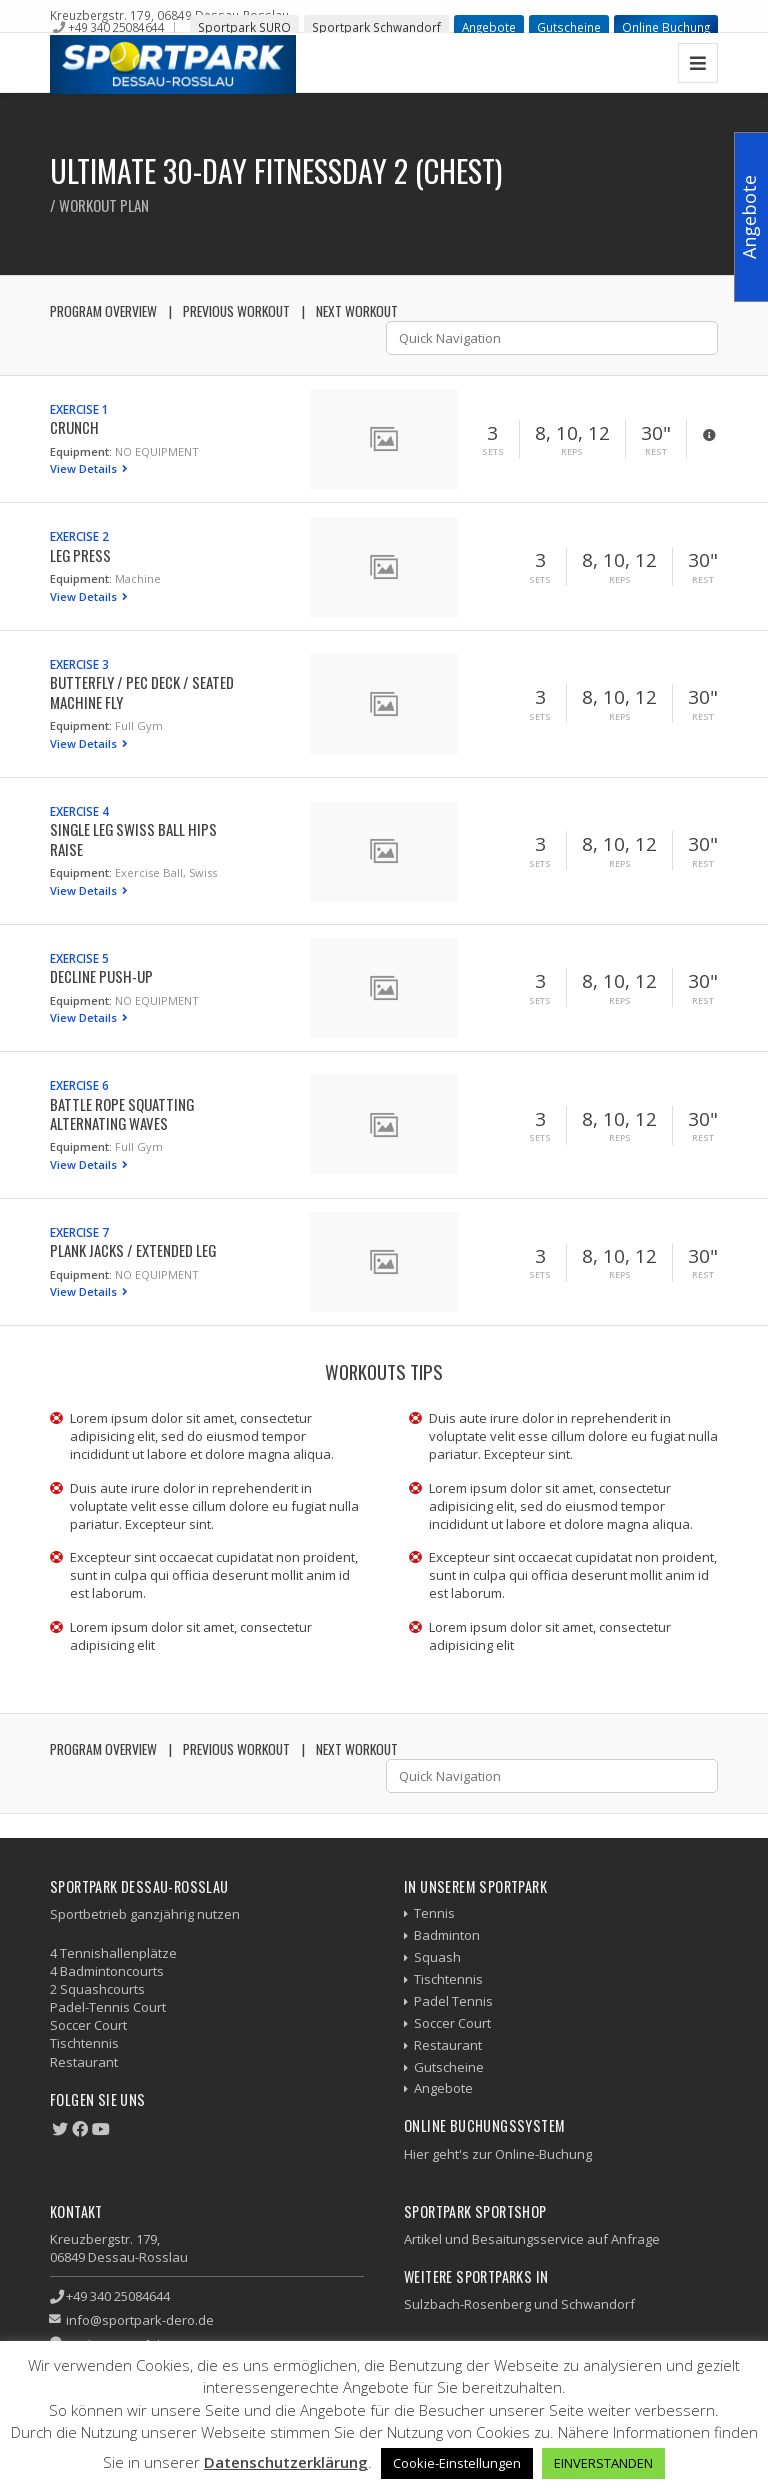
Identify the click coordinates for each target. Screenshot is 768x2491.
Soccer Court (452, 2023)
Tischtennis (448, 1979)
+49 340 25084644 (116, 27)
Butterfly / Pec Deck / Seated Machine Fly (142, 691)
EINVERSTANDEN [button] (603, 2463)
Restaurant (448, 2045)
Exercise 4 (79, 811)
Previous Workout (236, 311)
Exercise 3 (79, 664)
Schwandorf (598, 2304)
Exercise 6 (79, 1085)
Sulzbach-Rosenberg (467, 2304)
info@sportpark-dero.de (140, 2320)
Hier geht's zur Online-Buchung (498, 2154)
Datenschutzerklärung (286, 2462)
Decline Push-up (101, 976)
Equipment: (81, 451)
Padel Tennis (453, 2001)
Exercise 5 (79, 958)
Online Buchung (666, 27)
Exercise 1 (79, 409)
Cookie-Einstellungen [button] (457, 2463)
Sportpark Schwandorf (376, 27)
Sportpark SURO (244, 27)
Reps (572, 452)
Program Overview (103, 311)
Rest (656, 452)
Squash (437, 1957)
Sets (493, 452)
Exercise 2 (79, 536)
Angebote (489, 27)
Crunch (74, 427)
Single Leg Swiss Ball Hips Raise (133, 838)
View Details (85, 468)
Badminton (447, 1935)
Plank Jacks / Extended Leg (133, 1250)
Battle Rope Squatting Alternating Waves (122, 1113)
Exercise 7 (79, 1232)
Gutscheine (569, 27)
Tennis (434, 1913)
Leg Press (80, 555)
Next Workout (357, 311)
